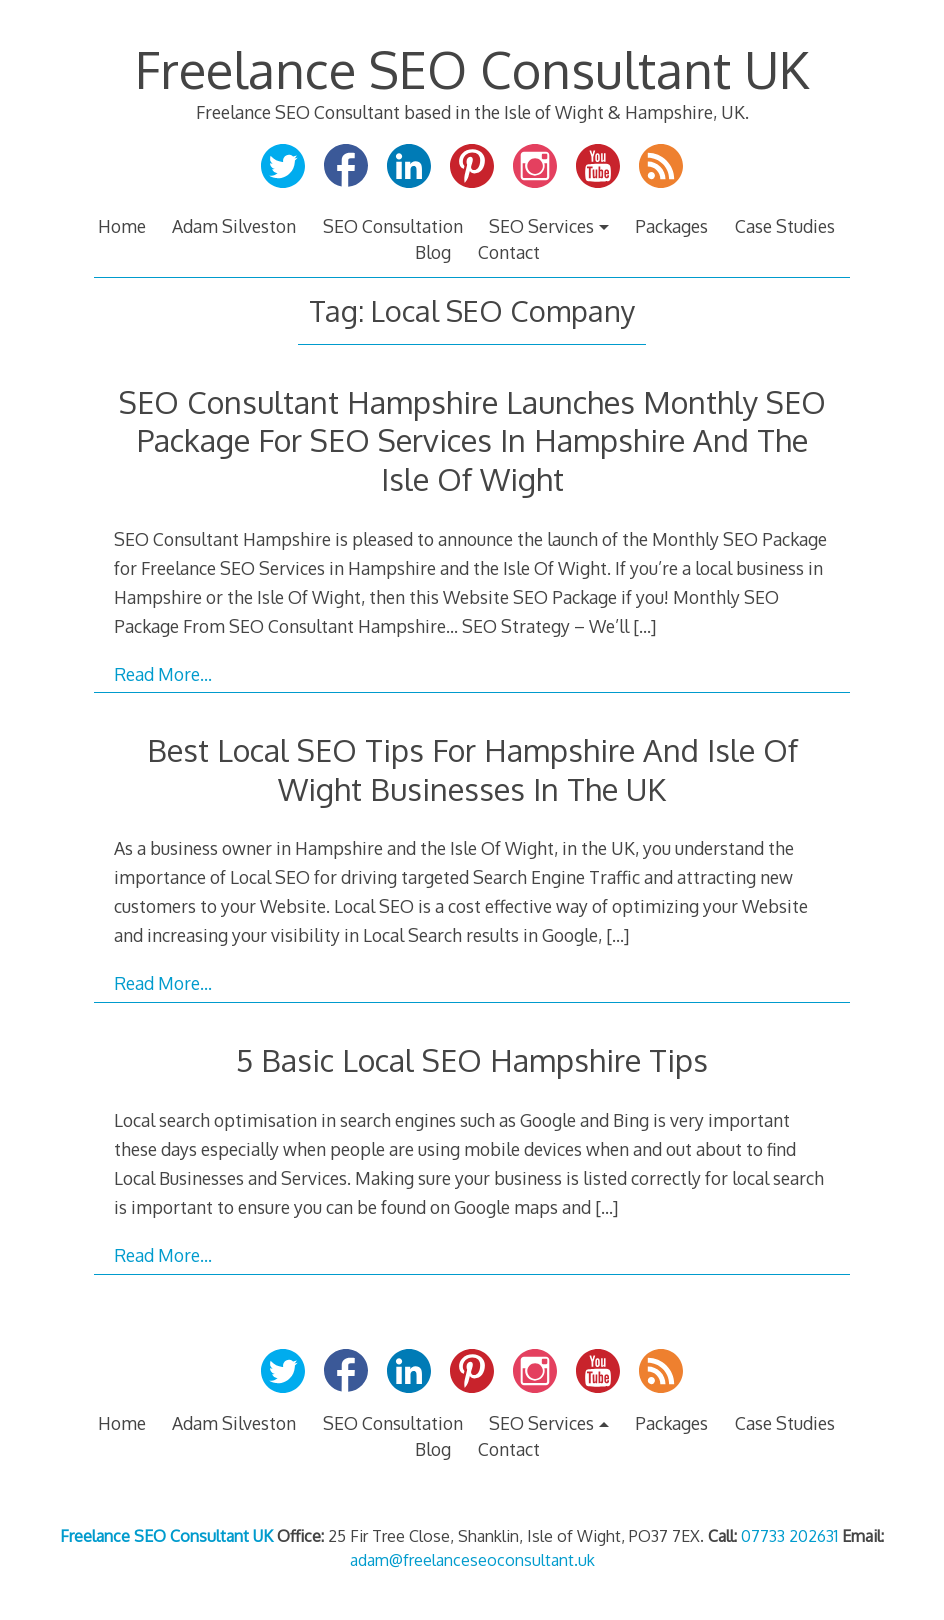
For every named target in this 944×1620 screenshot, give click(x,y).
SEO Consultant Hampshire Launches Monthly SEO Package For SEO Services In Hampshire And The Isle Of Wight (472, 440)
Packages (671, 226)
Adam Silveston (234, 226)
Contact (509, 252)
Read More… (163, 674)
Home (122, 226)
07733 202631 (789, 1536)
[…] (644, 626)
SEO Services (541, 226)
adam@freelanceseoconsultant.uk (472, 1560)
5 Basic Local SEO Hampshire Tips (472, 1059)
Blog (433, 252)
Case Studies (785, 226)
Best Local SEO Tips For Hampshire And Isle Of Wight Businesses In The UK (472, 768)
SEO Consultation (393, 226)
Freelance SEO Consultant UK (472, 69)
